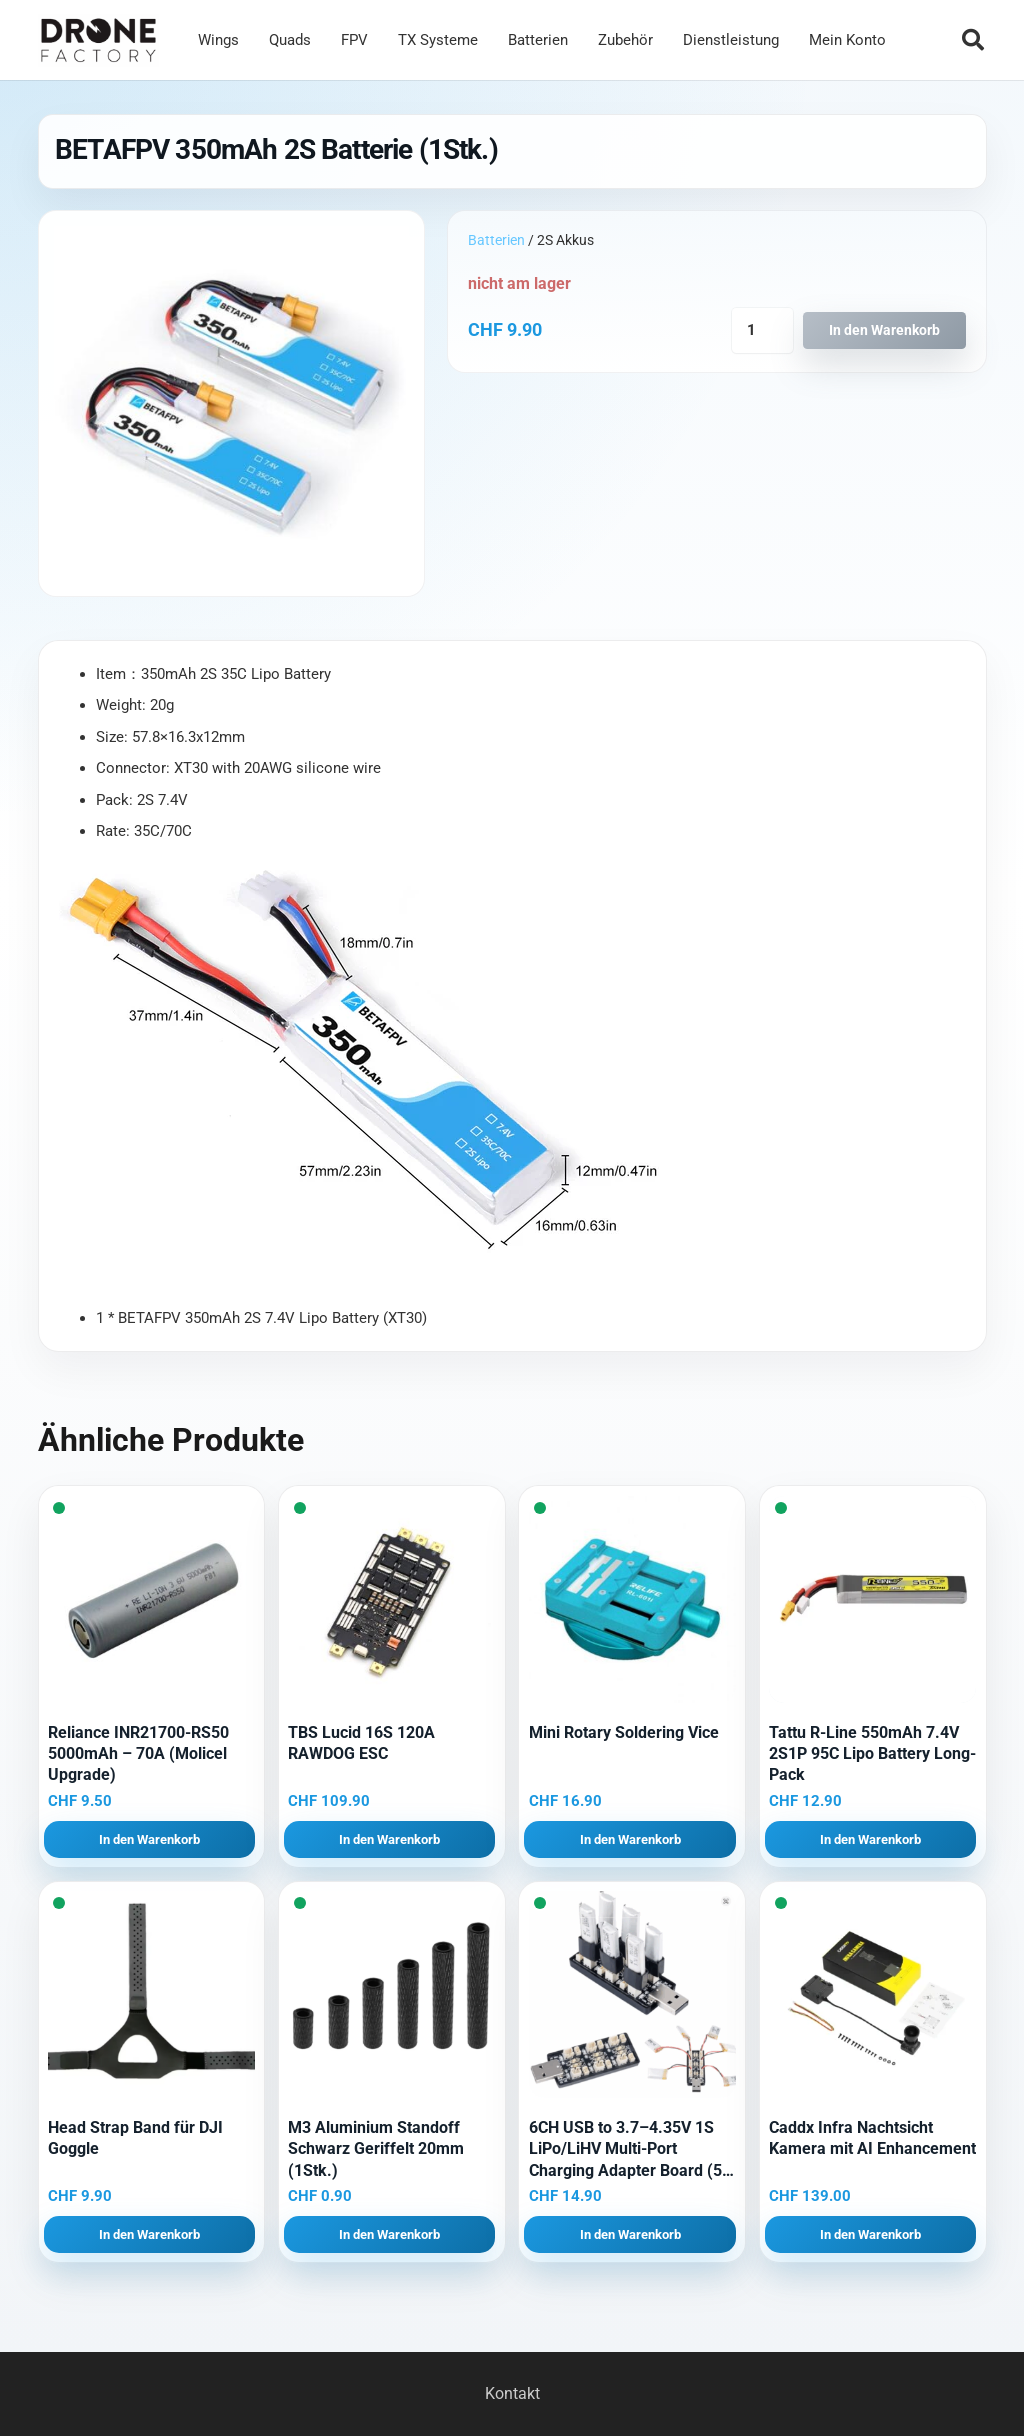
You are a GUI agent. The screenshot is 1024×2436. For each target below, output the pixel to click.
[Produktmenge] (762, 330)
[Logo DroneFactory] (98, 40)
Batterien (496, 240)
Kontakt (512, 2393)
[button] (973, 40)
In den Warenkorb (884, 330)
